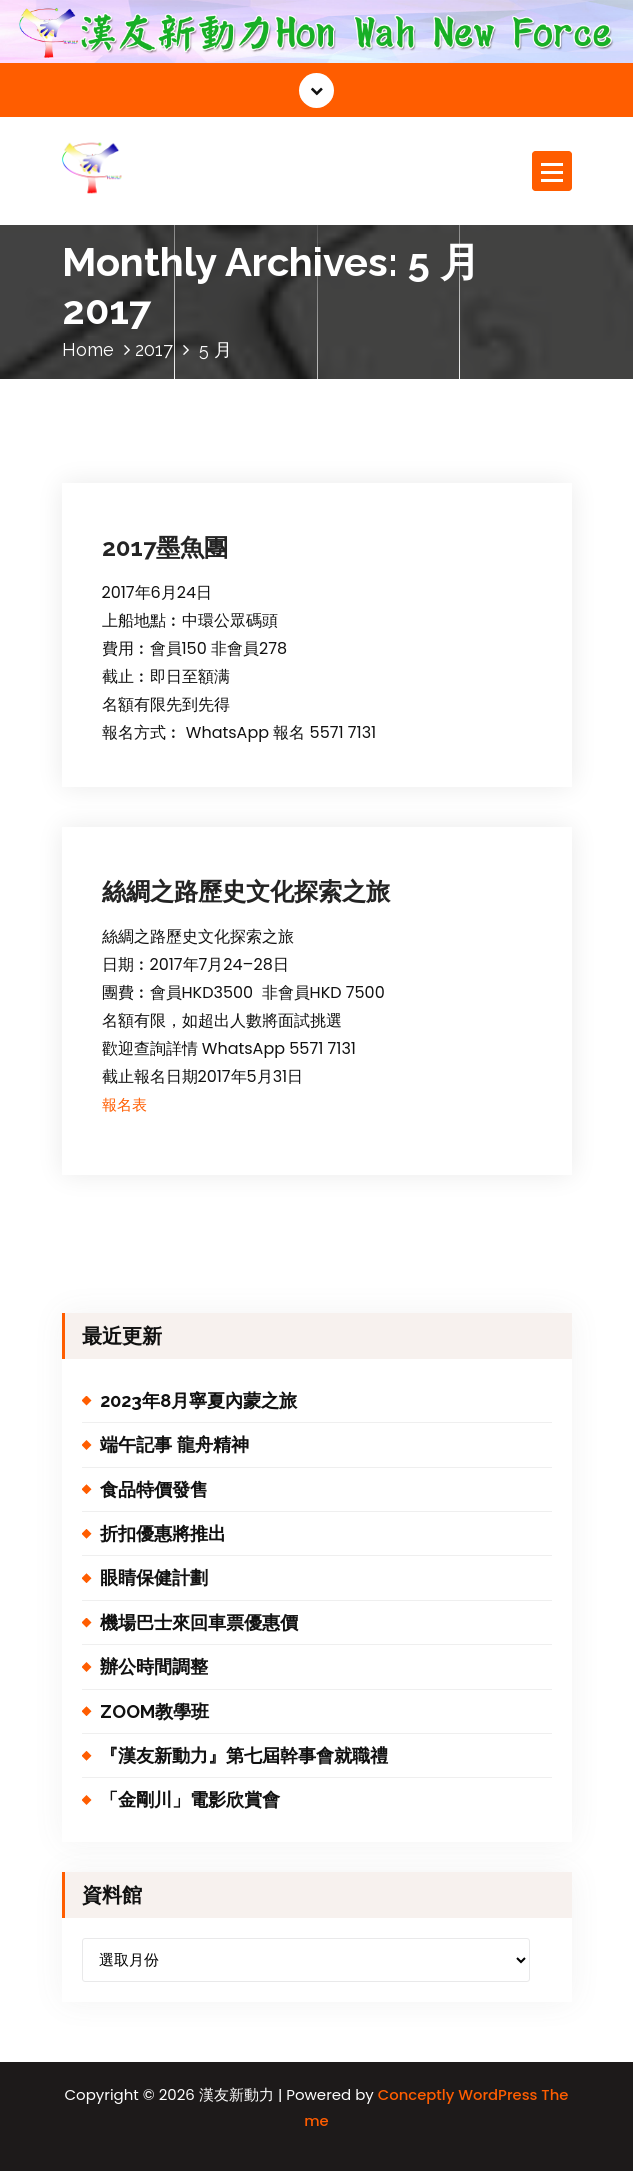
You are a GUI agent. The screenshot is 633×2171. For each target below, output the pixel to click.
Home (88, 349)
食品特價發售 (154, 1489)
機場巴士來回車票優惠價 (199, 1622)
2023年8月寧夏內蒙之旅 (198, 1400)
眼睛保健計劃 (154, 1577)
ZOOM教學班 (154, 1711)
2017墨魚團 (165, 547)
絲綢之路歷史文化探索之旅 (246, 891)
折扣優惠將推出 (163, 1533)
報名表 (124, 1104)
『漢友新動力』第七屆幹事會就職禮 (244, 1755)
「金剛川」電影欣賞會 (190, 1799)
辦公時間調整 (154, 1666)
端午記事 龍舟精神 (174, 1444)
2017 (154, 349)
